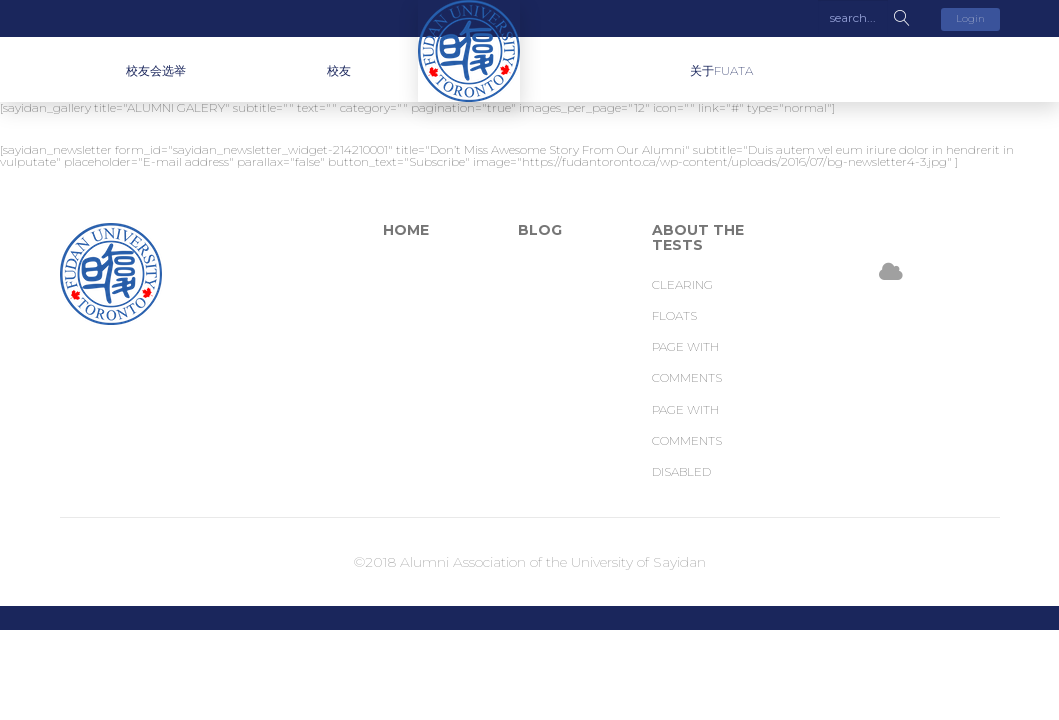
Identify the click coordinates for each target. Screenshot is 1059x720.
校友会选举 (156, 70)
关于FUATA (721, 70)
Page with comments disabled (687, 440)
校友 (339, 70)
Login (970, 18)
